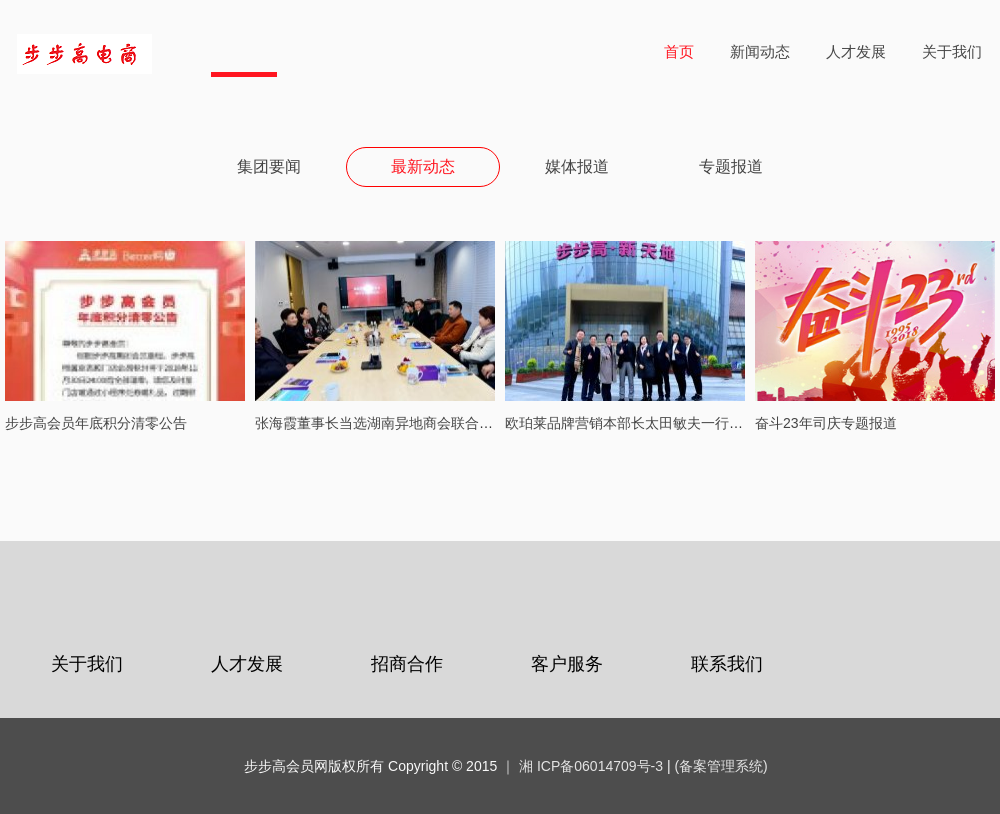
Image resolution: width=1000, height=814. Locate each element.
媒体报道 (577, 166)
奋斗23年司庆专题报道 (826, 423)
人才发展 (856, 51)
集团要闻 (269, 166)
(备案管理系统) (720, 766)
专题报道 (731, 166)
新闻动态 (760, 51)
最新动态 (423, 166)
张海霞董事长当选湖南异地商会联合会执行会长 (402, 423)
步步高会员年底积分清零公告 (96, 423)
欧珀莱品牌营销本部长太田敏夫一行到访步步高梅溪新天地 (687, 423)
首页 (679, 51)
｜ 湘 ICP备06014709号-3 (582, 766)
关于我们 (952, 51)
